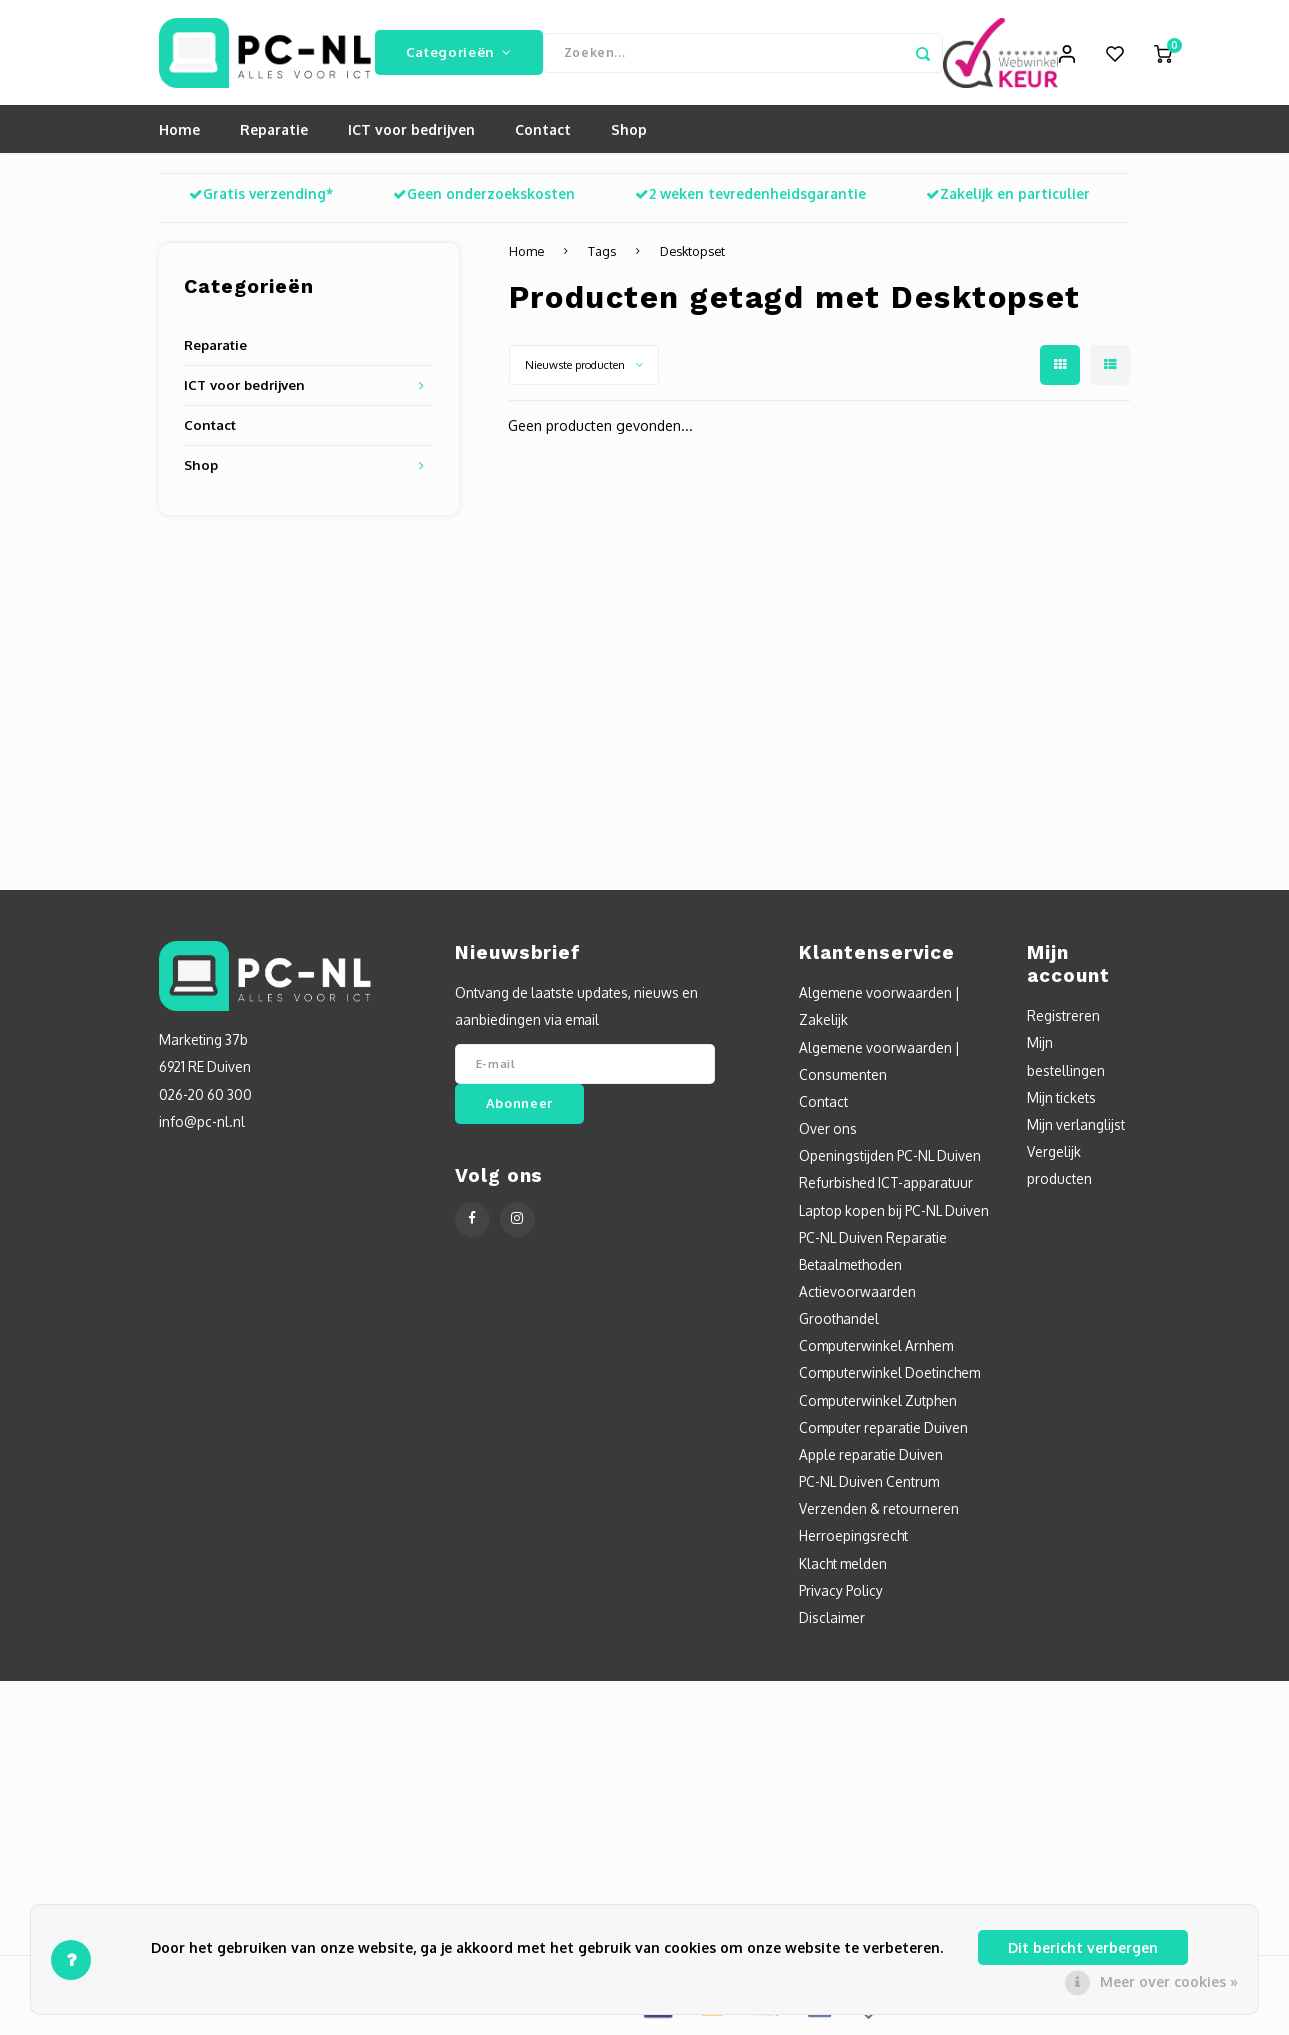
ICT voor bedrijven (411, 134)
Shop (629, 134)
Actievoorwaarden (857, 1296)
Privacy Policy (841, 1594)
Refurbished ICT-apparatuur (886, 1187)
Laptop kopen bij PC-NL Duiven (894, 1214)
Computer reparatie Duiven (883, 1431)
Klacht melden (843, 1567)
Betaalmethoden (850, 1268)
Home (179, 134)
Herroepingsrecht (853, 1540)
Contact (543, 134)
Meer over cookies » (1169, 1981)
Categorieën (459, 54)
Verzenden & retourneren (879, 1513)
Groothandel (839, 1323)
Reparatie (274, 134)
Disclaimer (832, 1622)
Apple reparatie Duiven (871, 1459)
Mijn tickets (1061, 1101)
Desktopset (692, 256)
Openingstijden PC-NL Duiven (890, 1160)
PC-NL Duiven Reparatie (873, 1241)
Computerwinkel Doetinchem (889, 1377)
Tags (602, 256)
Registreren (1063, 1020)
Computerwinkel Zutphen (878, 1404)
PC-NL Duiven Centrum (869, 1486)
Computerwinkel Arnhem (876, 1350)
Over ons (828, 1133)
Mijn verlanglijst (1076, 1129)
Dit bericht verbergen (1083, 1947)
